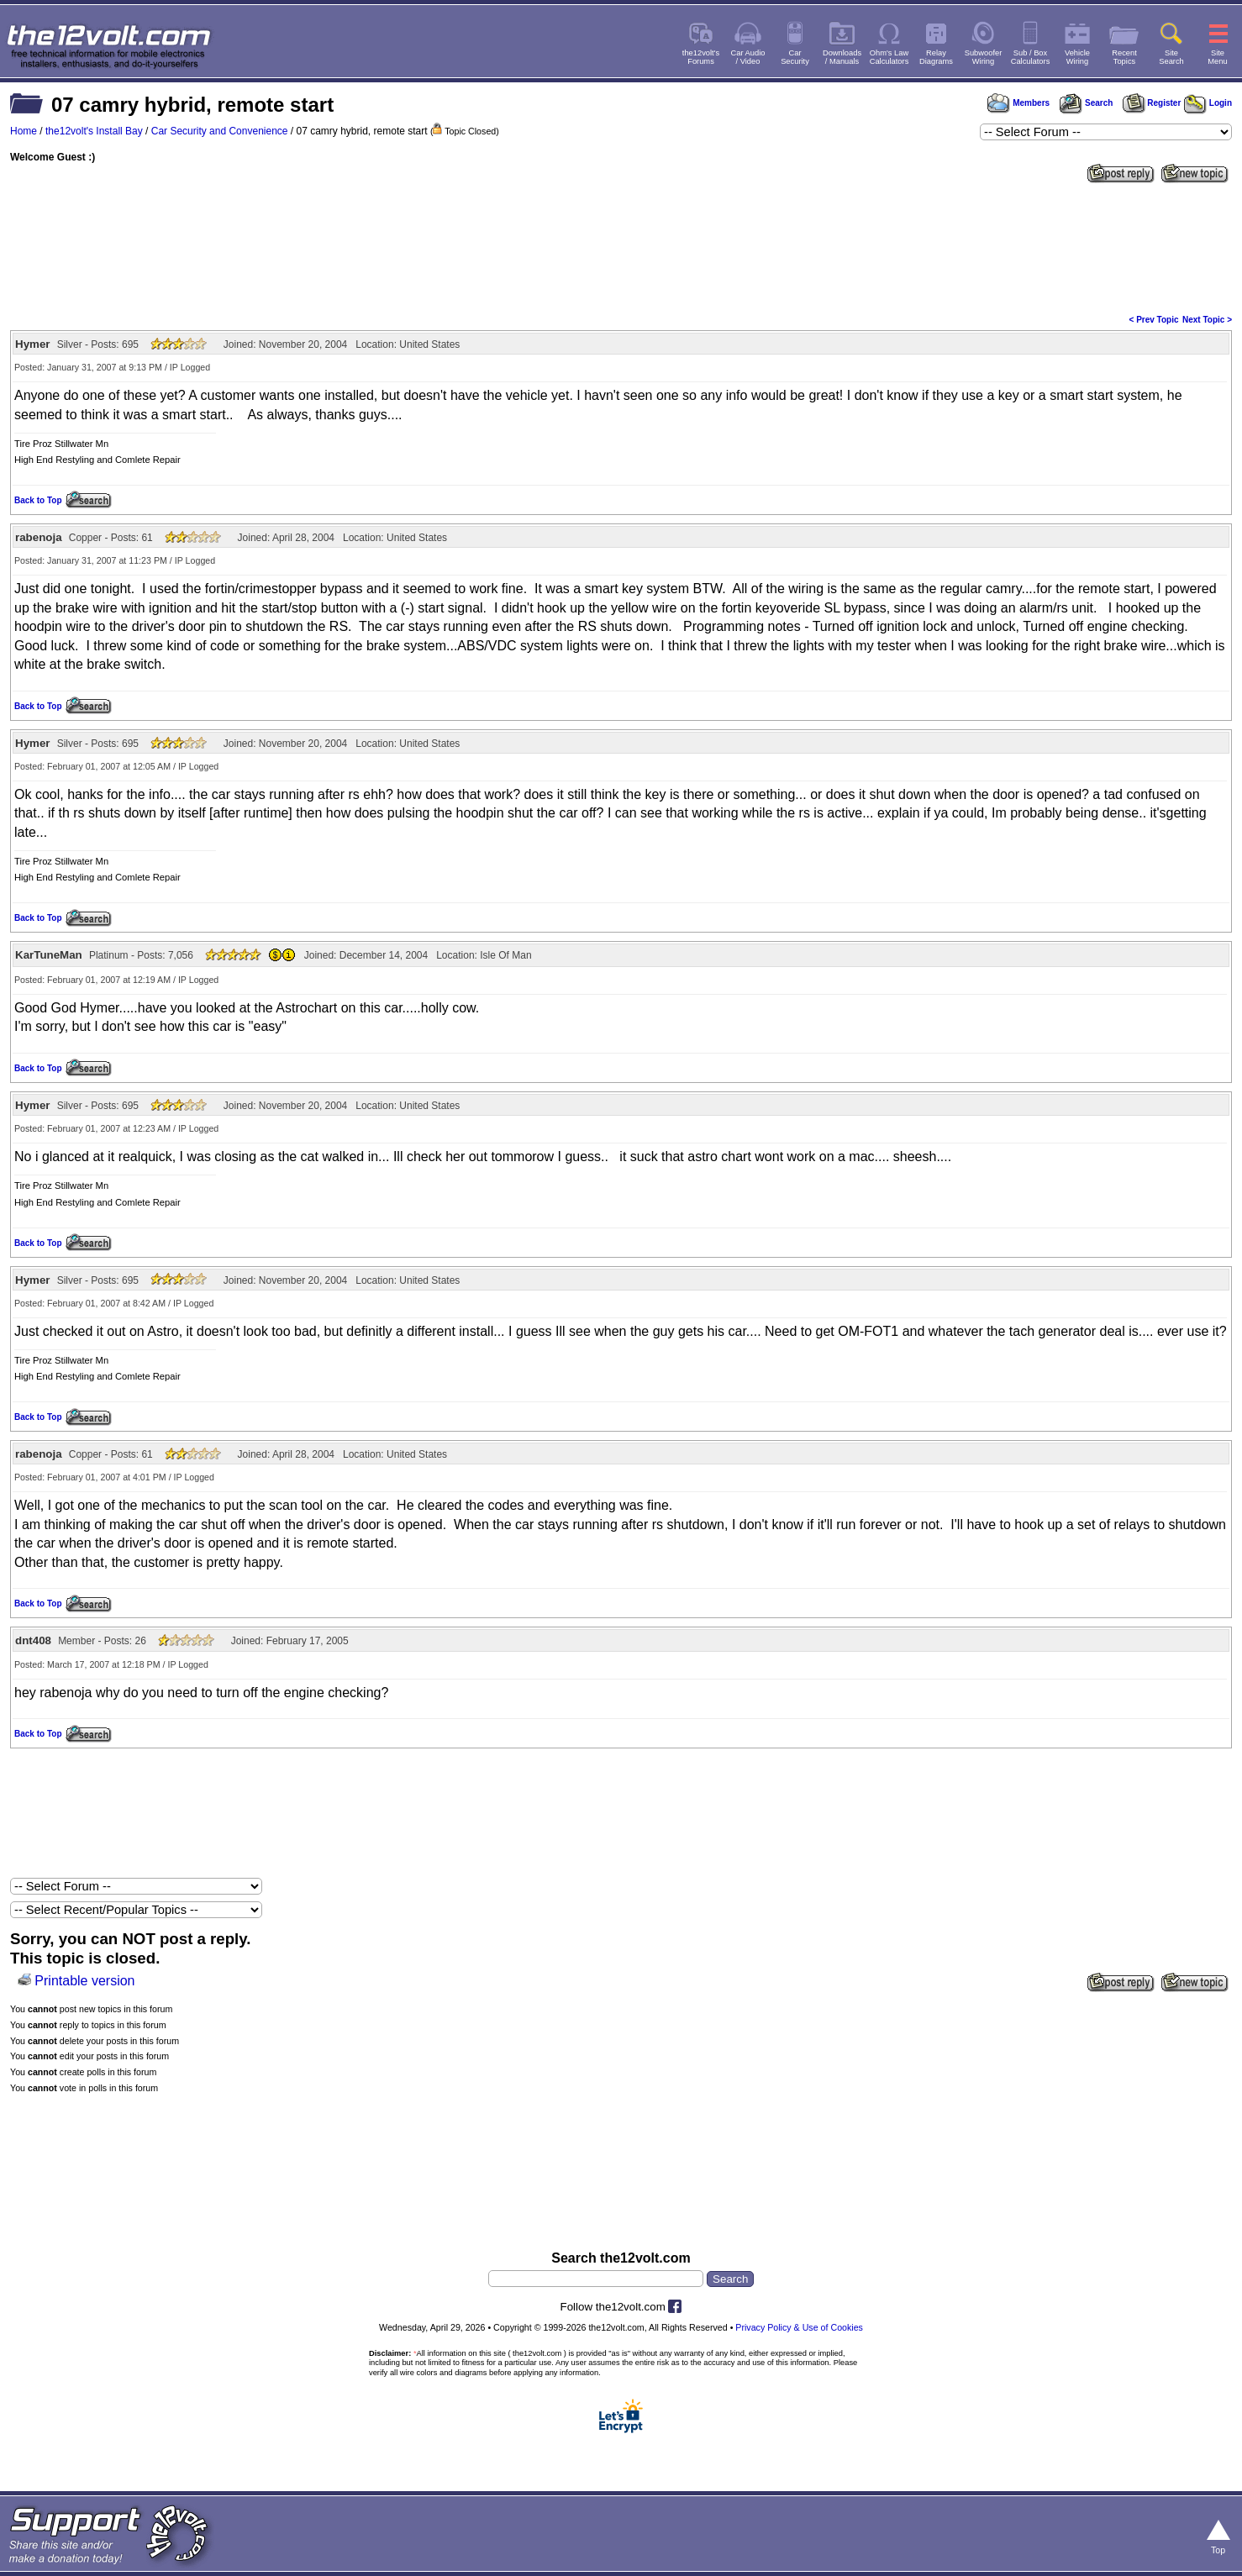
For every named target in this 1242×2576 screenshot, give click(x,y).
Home (23, 131)
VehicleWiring (1077, 57)
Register (1152, 103)
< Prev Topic (1154, 319)
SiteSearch (1171, 57)
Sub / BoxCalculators (1030, 57)
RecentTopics (1124, 57)
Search (1086, 103)
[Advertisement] (621, 247)
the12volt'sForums (700, 57)
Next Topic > (1207, 319)
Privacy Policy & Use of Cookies (799, 2327)
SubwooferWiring (984, 57)
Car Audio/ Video (748, 57)
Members (1018, 103)
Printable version (84, 1981)
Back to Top (37, 500)
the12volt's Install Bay (94, 131)
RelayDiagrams (936, 57)
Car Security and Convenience (219, 131)
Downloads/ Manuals (842, 57)
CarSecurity (795, 57)
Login (1208, 103)
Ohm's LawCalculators (889, 57)
